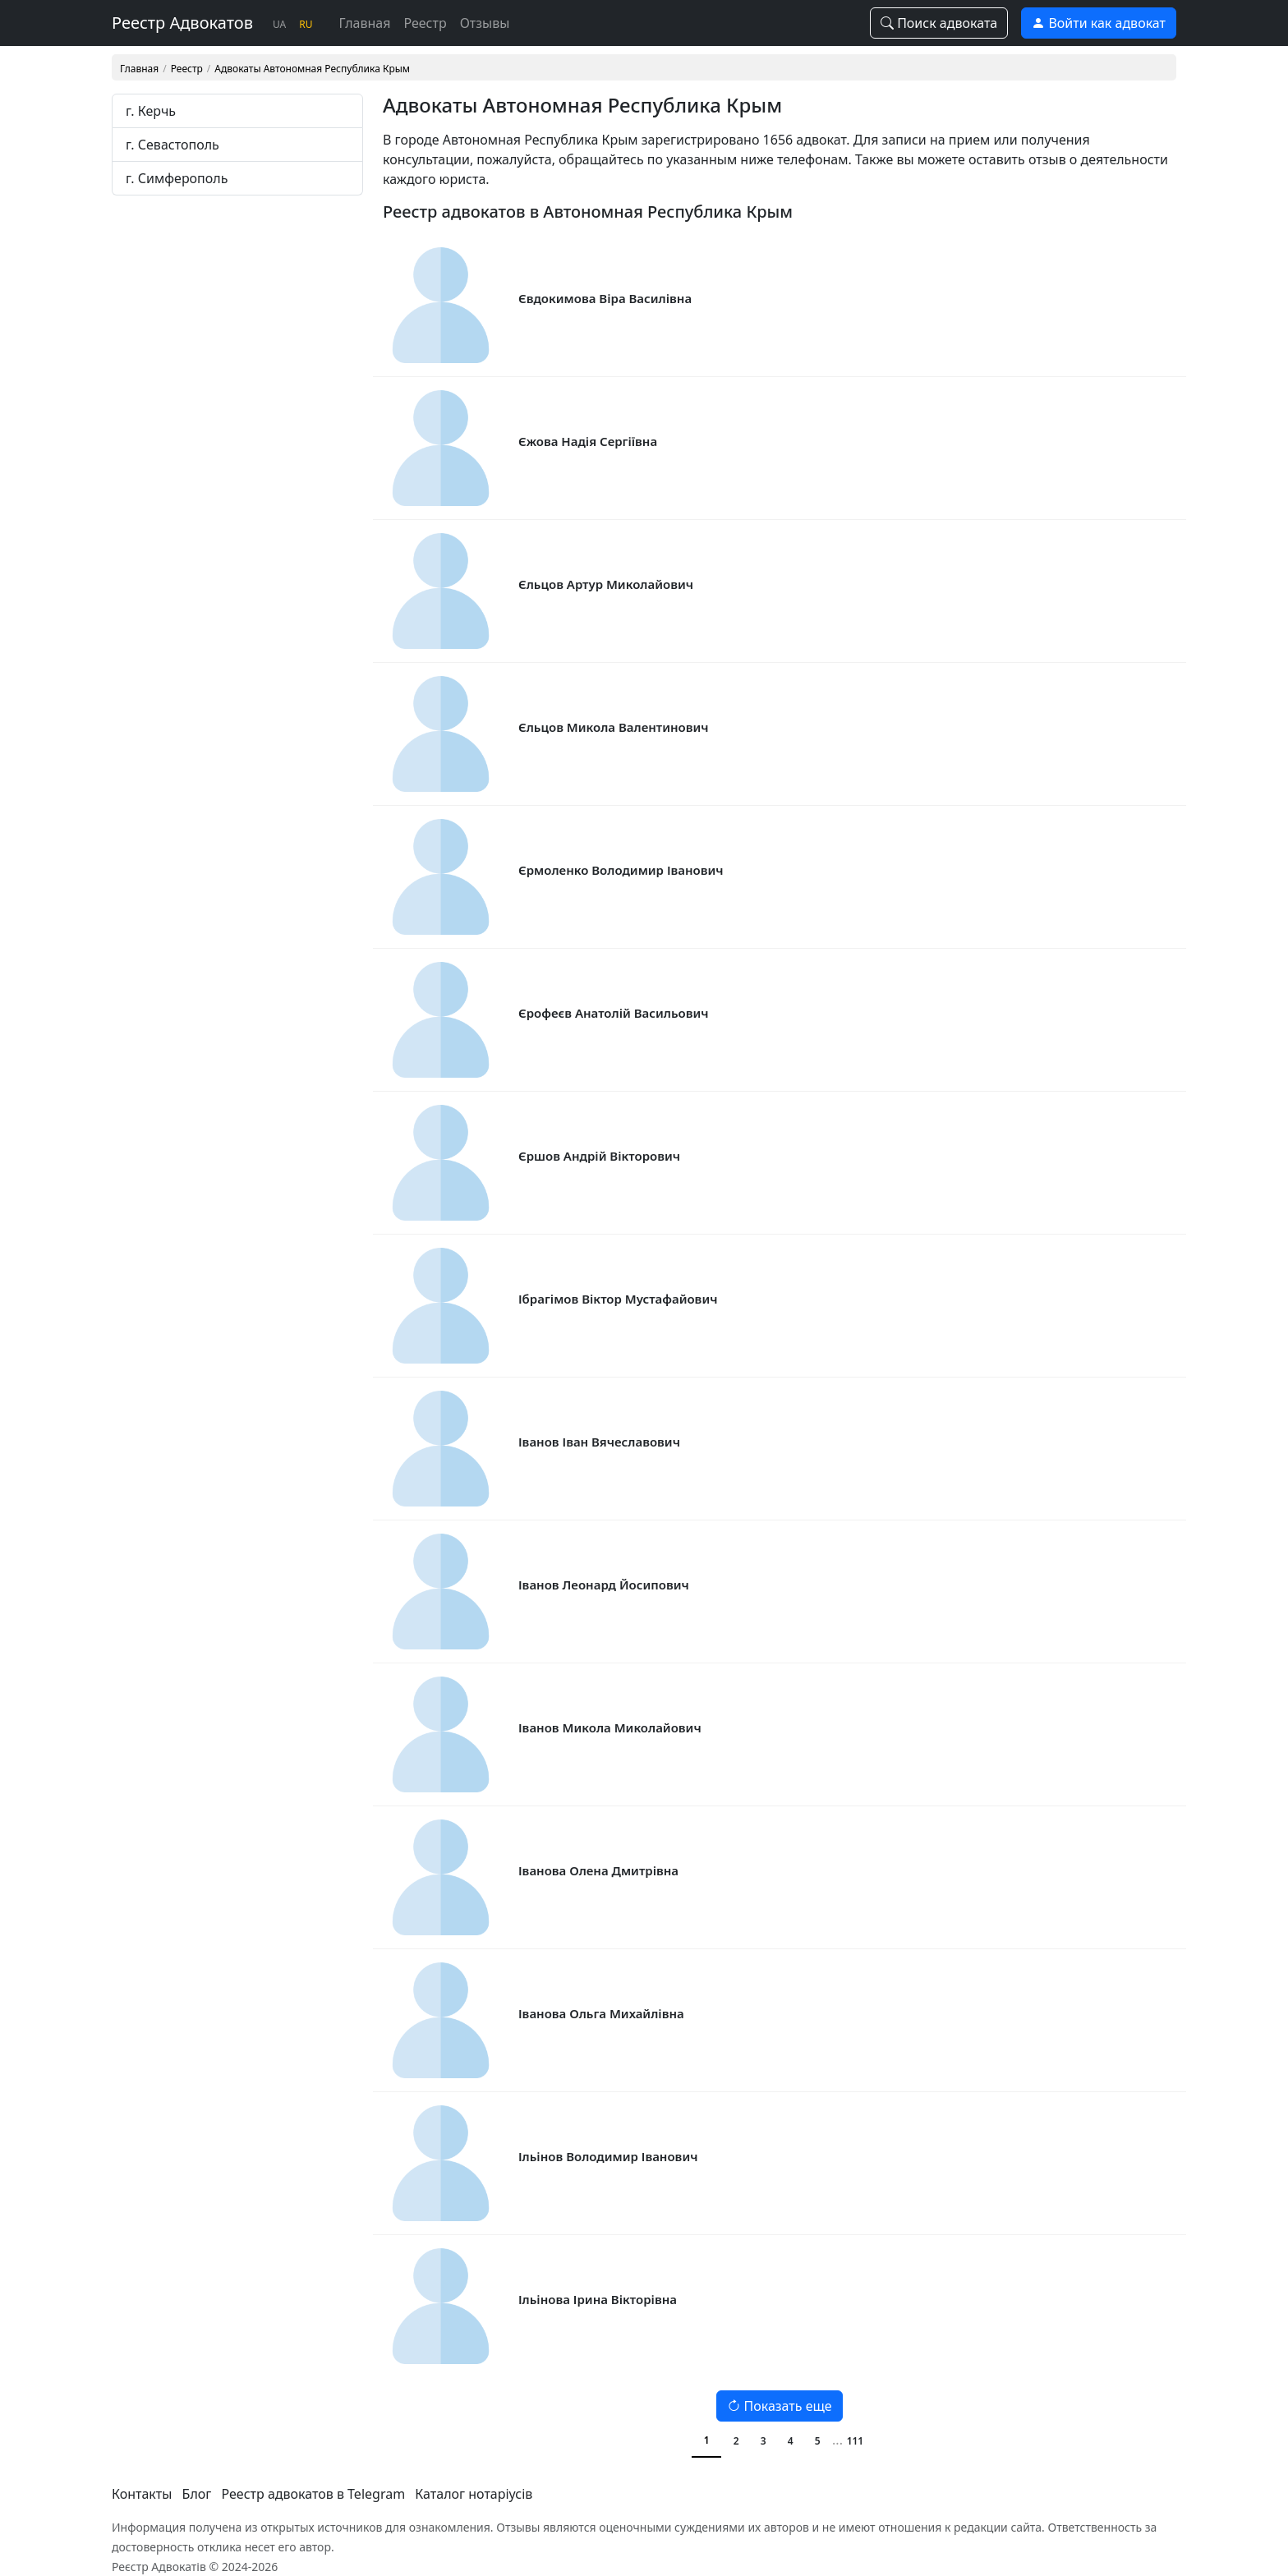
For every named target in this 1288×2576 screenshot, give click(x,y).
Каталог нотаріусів (473, 2494)
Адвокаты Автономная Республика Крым (312, 69)
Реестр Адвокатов (182, 23)
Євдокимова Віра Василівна (605, 298)
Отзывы (485, 23)
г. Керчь (151, 111)
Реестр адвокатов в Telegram (314, 2494)
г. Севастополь (172, 145)
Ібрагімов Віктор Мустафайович (617, 1298)
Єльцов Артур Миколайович (605, 584)
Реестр (424, 23)
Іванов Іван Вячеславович (599, 1441)
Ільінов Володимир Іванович (607, 2156)
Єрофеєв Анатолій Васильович (613, 1013)
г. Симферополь (177, 178)
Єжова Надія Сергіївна (587, 441)
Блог (197, 2494)
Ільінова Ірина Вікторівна (597, 2299)
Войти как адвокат (1099, 23)
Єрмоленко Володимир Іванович (621, 870)
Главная (365, 23)
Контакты (142, 2494)
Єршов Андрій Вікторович (599, 1156)
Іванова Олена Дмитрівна (598, 1870)
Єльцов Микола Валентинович (613, 727)
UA (279, 24)
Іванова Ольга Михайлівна (601, 2013)
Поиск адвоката (939, 23)
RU (305, 24)
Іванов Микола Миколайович (610, 1727)
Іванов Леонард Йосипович (603, 1584)
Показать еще (779, 2406)
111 (855, 2441)
